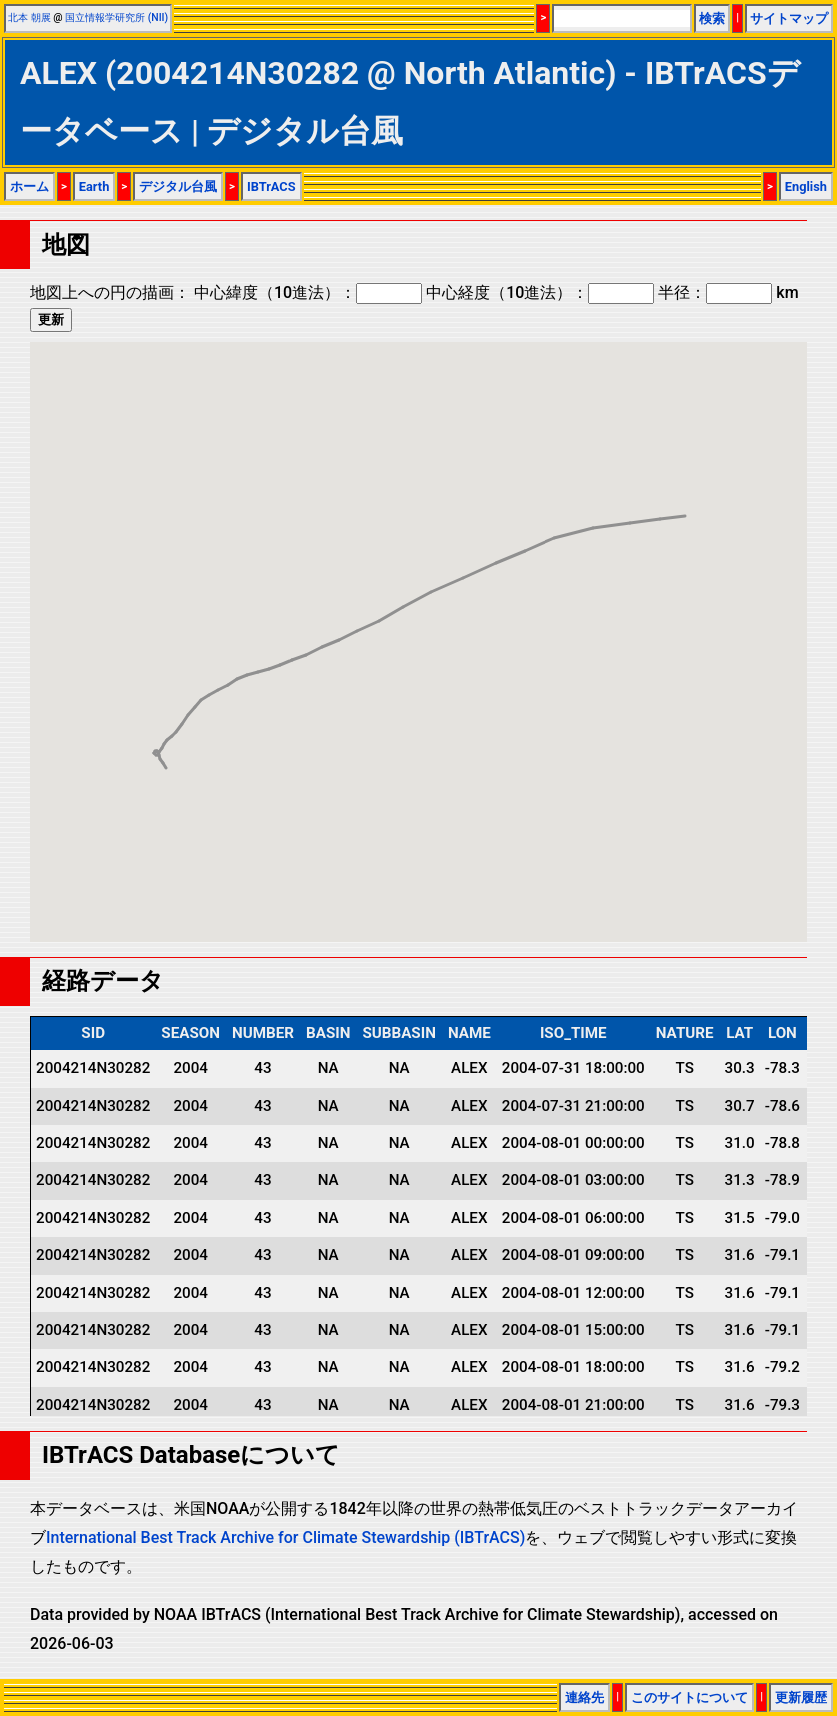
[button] (166, 749)
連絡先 (584, 1697)
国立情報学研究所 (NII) (116, 17)
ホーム (29, 186)
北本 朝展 (29, 17)
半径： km (728, 292)
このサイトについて (689, 1697)
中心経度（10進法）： (540, 292)
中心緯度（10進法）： (308, 292)
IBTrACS (271, 186)
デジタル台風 (178, 186)
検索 (712, 18)
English (806, 186)
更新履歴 (801, 1697)
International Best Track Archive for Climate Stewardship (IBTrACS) (285, 1537)
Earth (94, 186)
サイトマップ (789, 18)
